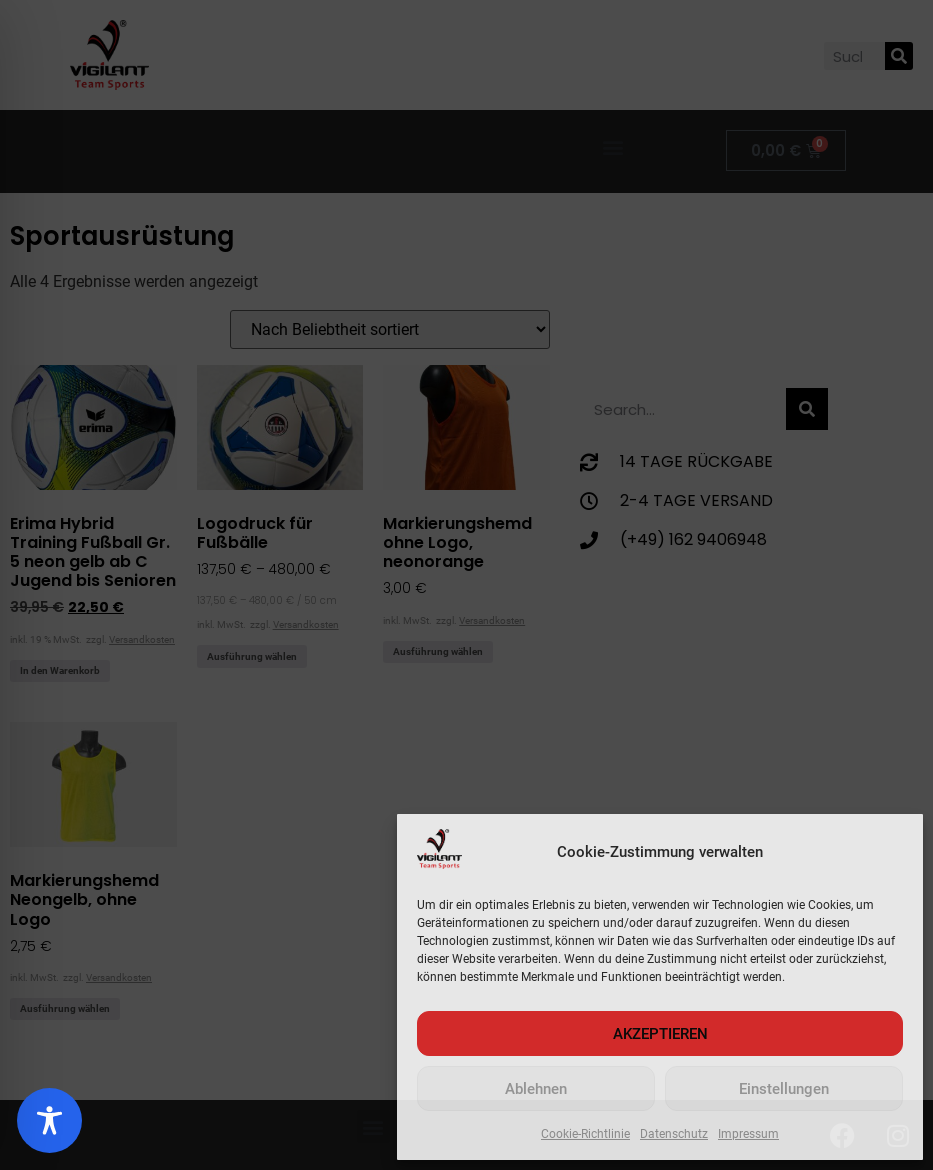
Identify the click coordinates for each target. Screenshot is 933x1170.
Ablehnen (536, 1089)
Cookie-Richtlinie (585, 1134)
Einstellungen (784, 1089)
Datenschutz (674, 1134)
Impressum (748, 1134)
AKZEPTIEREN (660, 1034)
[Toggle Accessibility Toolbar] (49, 1120)
